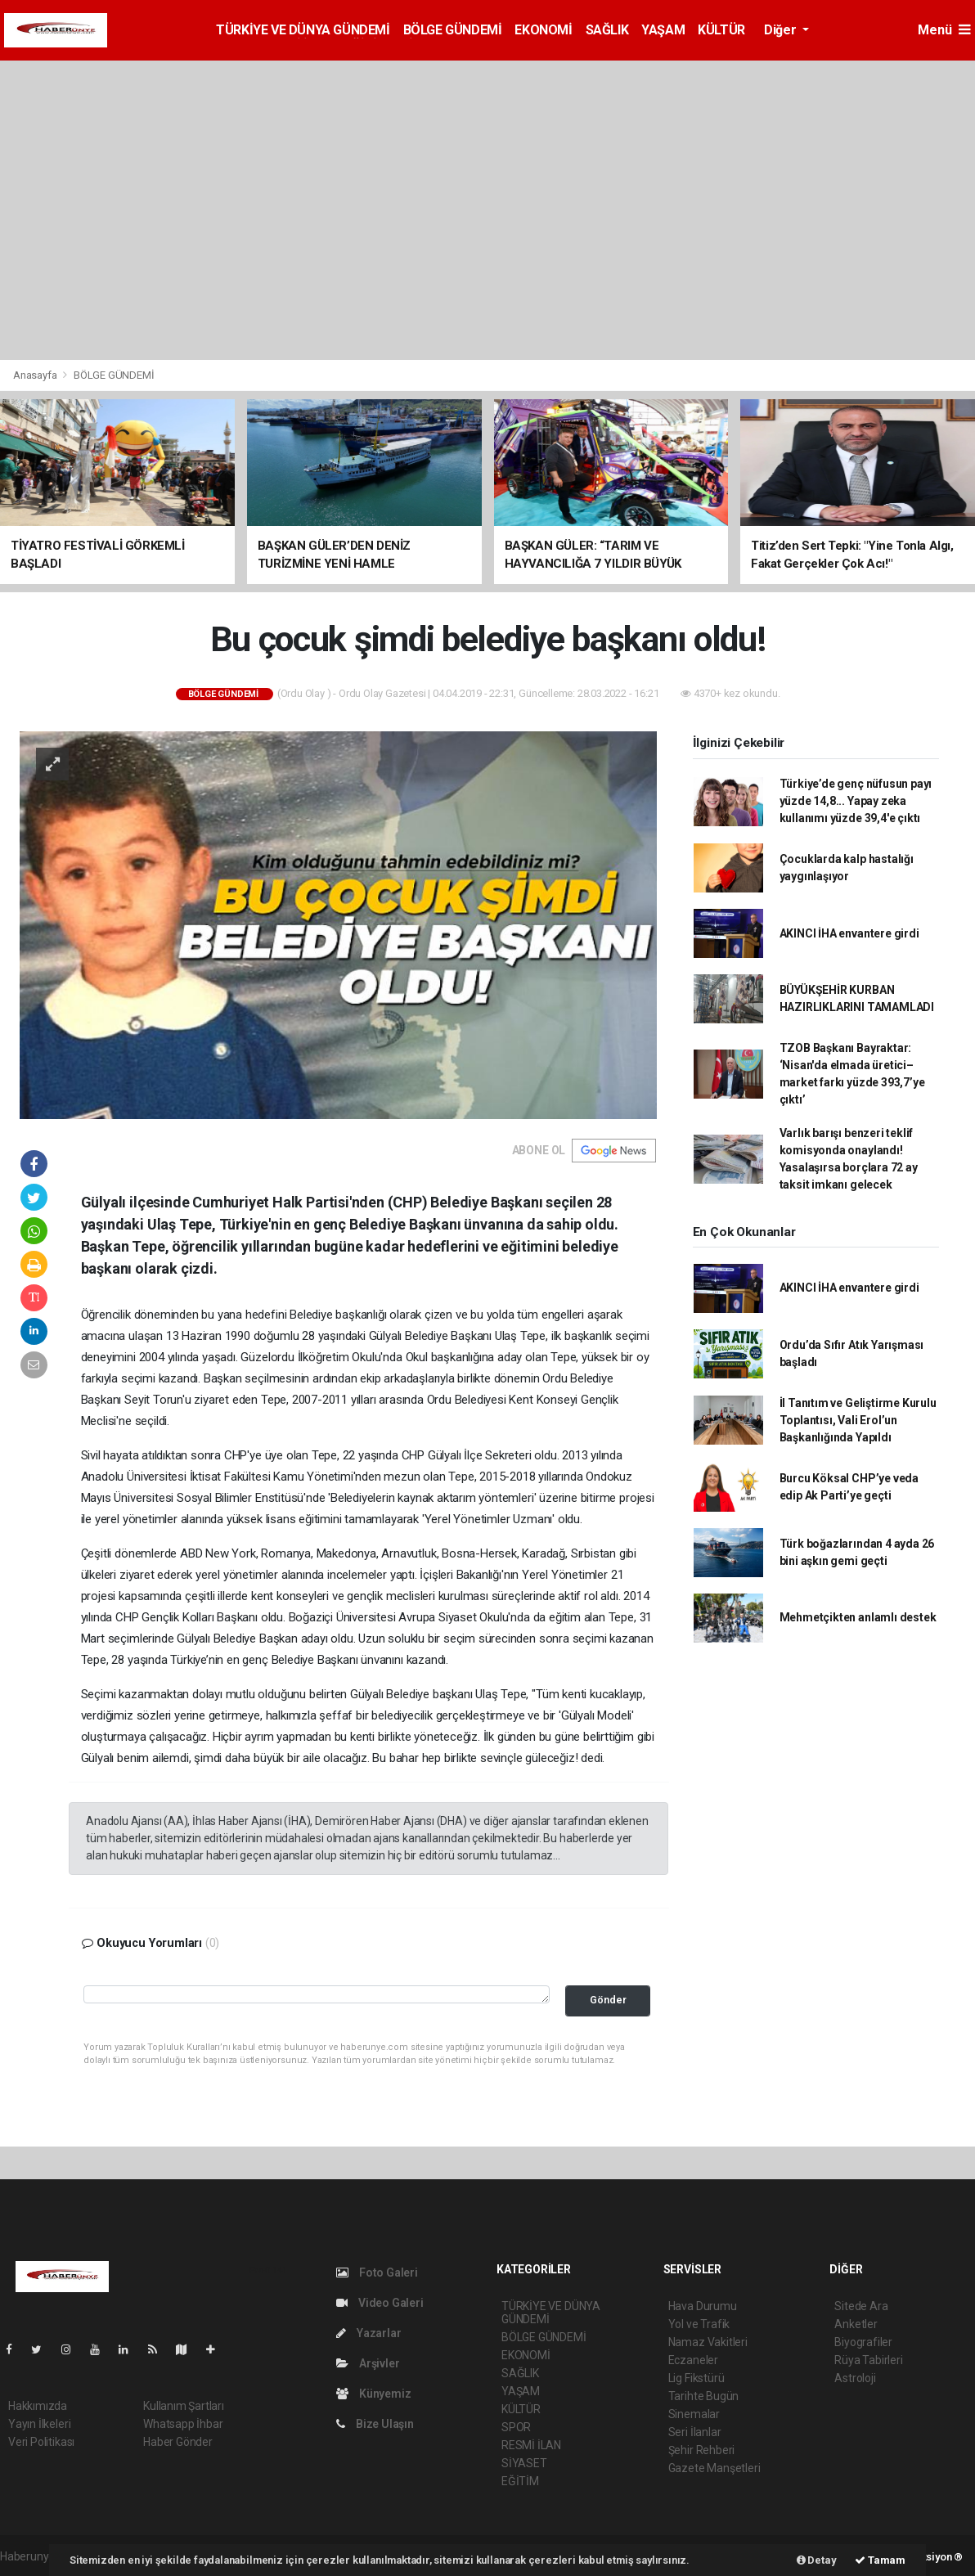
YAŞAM (663, 30)
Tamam (880, 2560)
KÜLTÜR (721, 30)
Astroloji (854, 2378)
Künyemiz (373, 2393)
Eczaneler (693, 2360)
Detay (817, 2560)
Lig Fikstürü (696, 2378)
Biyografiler (863, 2342)
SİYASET (524, 2463)
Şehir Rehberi (701, 2450)
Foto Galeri (377, 2272)
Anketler (855, 2324)
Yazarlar (368, 2333)
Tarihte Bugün (703, 2396)
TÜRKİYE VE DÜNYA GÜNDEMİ (302, 30)
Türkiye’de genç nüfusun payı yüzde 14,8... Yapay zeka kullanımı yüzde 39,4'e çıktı (856, 801)
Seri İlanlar (694, 2432)
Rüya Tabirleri (868, 2360)
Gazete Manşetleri (714, 2468)
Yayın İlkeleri (39, 2423)
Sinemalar (694, 2414)
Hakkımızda (37, 2405)
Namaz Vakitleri (708, 2342)
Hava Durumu (702, 2306)
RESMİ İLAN (531, 2445)
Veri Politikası (41, 2441)
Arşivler (367, 2363)
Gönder (608, 2000)
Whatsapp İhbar (182, 2423)
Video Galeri (379, 2302)
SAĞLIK (607, 30)
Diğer (781, 30)
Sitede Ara (860, 2306)
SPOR (516, 2427)
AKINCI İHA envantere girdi (849, 933)
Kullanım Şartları (183, 2405)
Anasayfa (36, 375)
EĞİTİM (520, 2481)
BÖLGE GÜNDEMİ (452, 30)
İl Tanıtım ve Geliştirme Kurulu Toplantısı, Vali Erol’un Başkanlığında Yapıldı (858, 1420)
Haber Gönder (178, 2441)
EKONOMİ (543, 30)
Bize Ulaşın (375, 2423)
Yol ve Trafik (699, 2324)
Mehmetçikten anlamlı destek (858, 1617)
